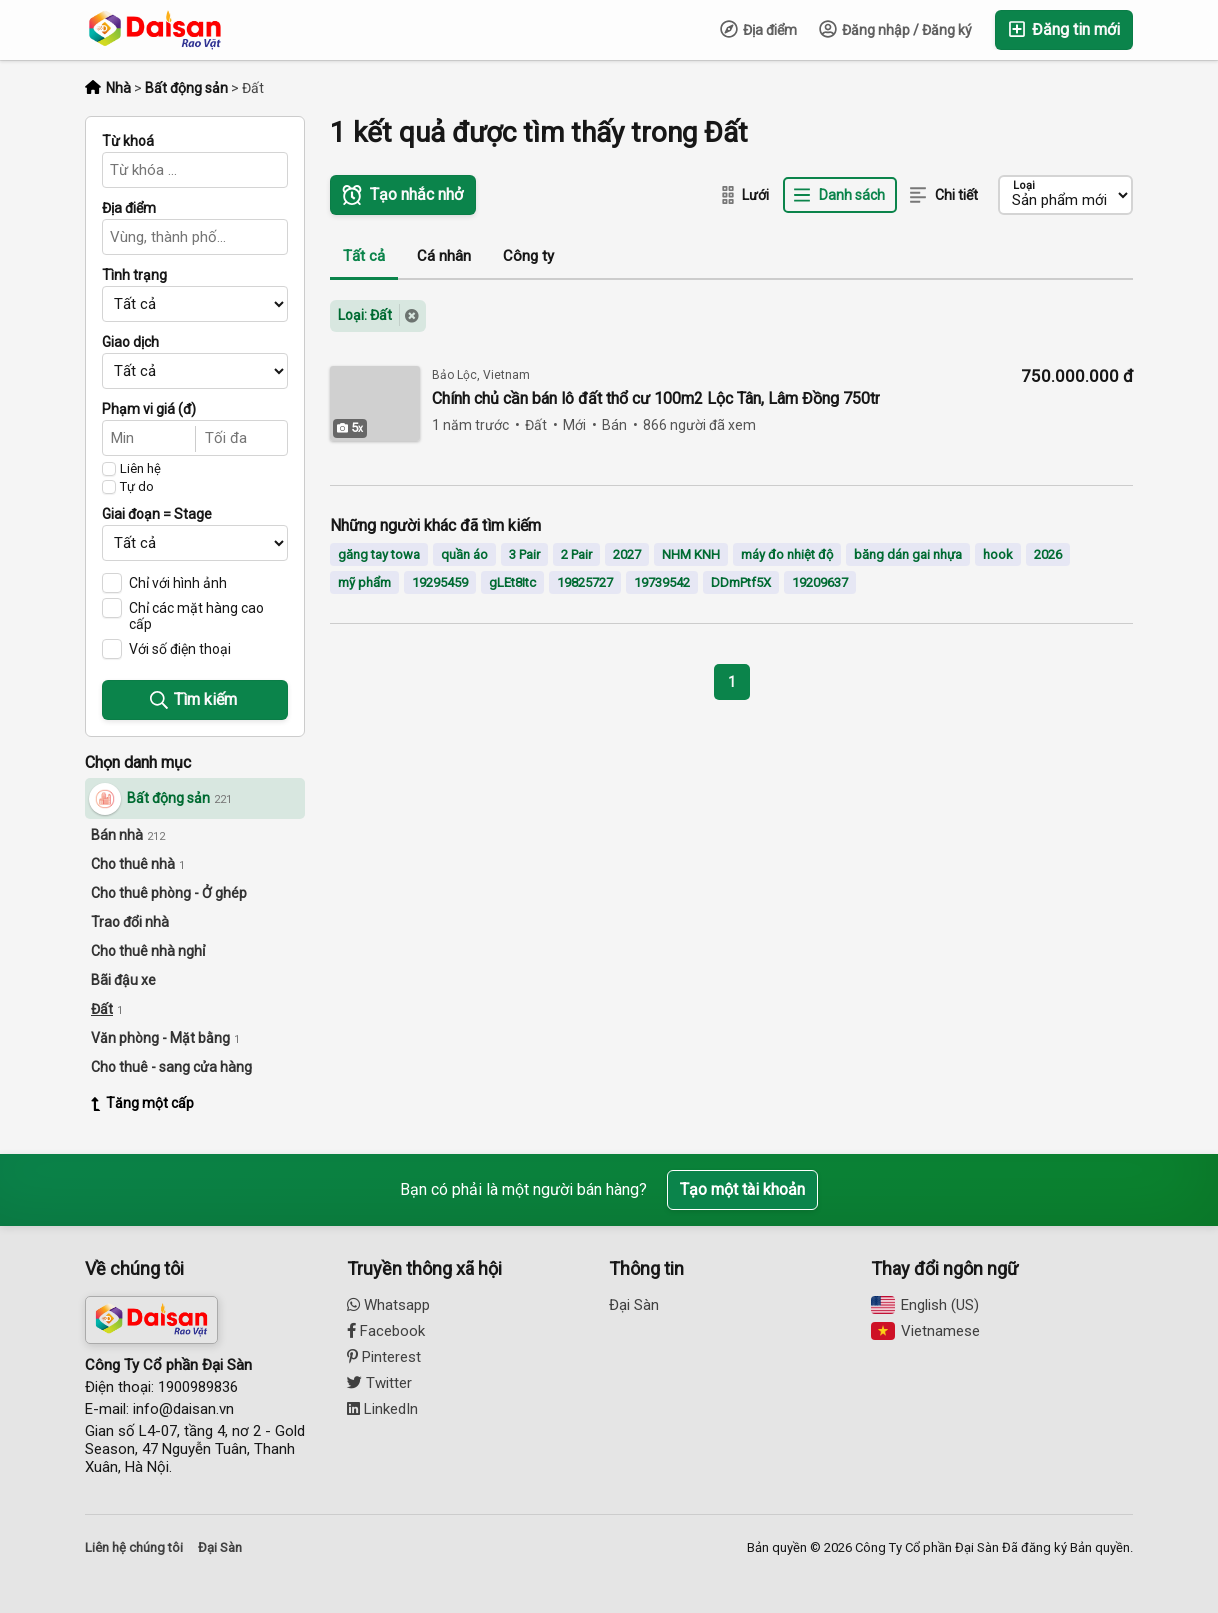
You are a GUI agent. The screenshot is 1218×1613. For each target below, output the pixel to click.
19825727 (585, 582)
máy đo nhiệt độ (787, 554)
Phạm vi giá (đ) (149, 409)
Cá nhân (444, 256)
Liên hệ (140, 469)
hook (998, 554)
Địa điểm (758, 29)
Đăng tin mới (1064, 29)
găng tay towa (379, 554)
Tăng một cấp (142, 1103)
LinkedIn (382, 1409)
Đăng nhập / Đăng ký (895, 29)
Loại (1024, 185)
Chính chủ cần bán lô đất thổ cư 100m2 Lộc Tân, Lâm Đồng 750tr (656, 399)
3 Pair (524, 554)
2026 (1048, 554)
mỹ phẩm (364, 582)
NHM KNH (691, 554)
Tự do (137, 487)
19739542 (662, 582)
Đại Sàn (634, 1305)
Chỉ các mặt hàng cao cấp (196, 616)
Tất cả (364, 256)
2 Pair (576, 554)
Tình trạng (134, 275)
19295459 (440, 582)
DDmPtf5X (741, 582)
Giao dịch (130, 342)
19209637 (820, 582)
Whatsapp (388, 1305)
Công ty (528, 256)
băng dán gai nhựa (908, 554)
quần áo (464, 554)
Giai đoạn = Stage (157, 514)
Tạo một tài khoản (742, 1189)
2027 (627, 554)
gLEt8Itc (512, 582)
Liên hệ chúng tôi (134, 1547)
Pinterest (384, 1357)
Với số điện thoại (180, 649)
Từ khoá (128, 141)
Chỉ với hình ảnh (178, 583)
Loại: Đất (365, 315)
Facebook (386, 1331)
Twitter (379, 1383)
